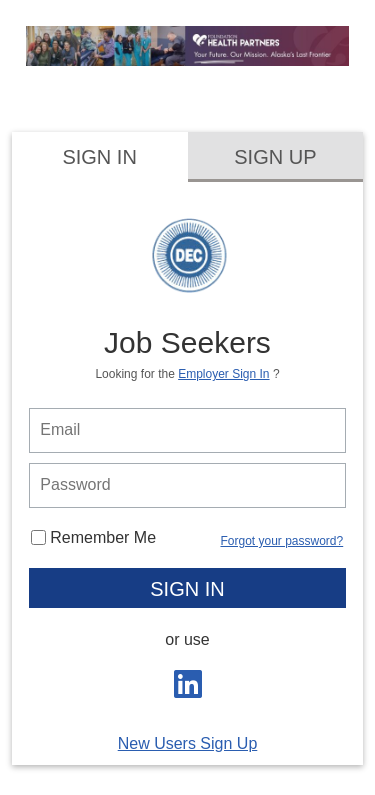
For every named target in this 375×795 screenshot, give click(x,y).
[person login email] (187, 430)
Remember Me (93, 537)
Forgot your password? (281, 541)
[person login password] (187, 485)
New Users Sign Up (188, 743)
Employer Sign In (223, 374)
